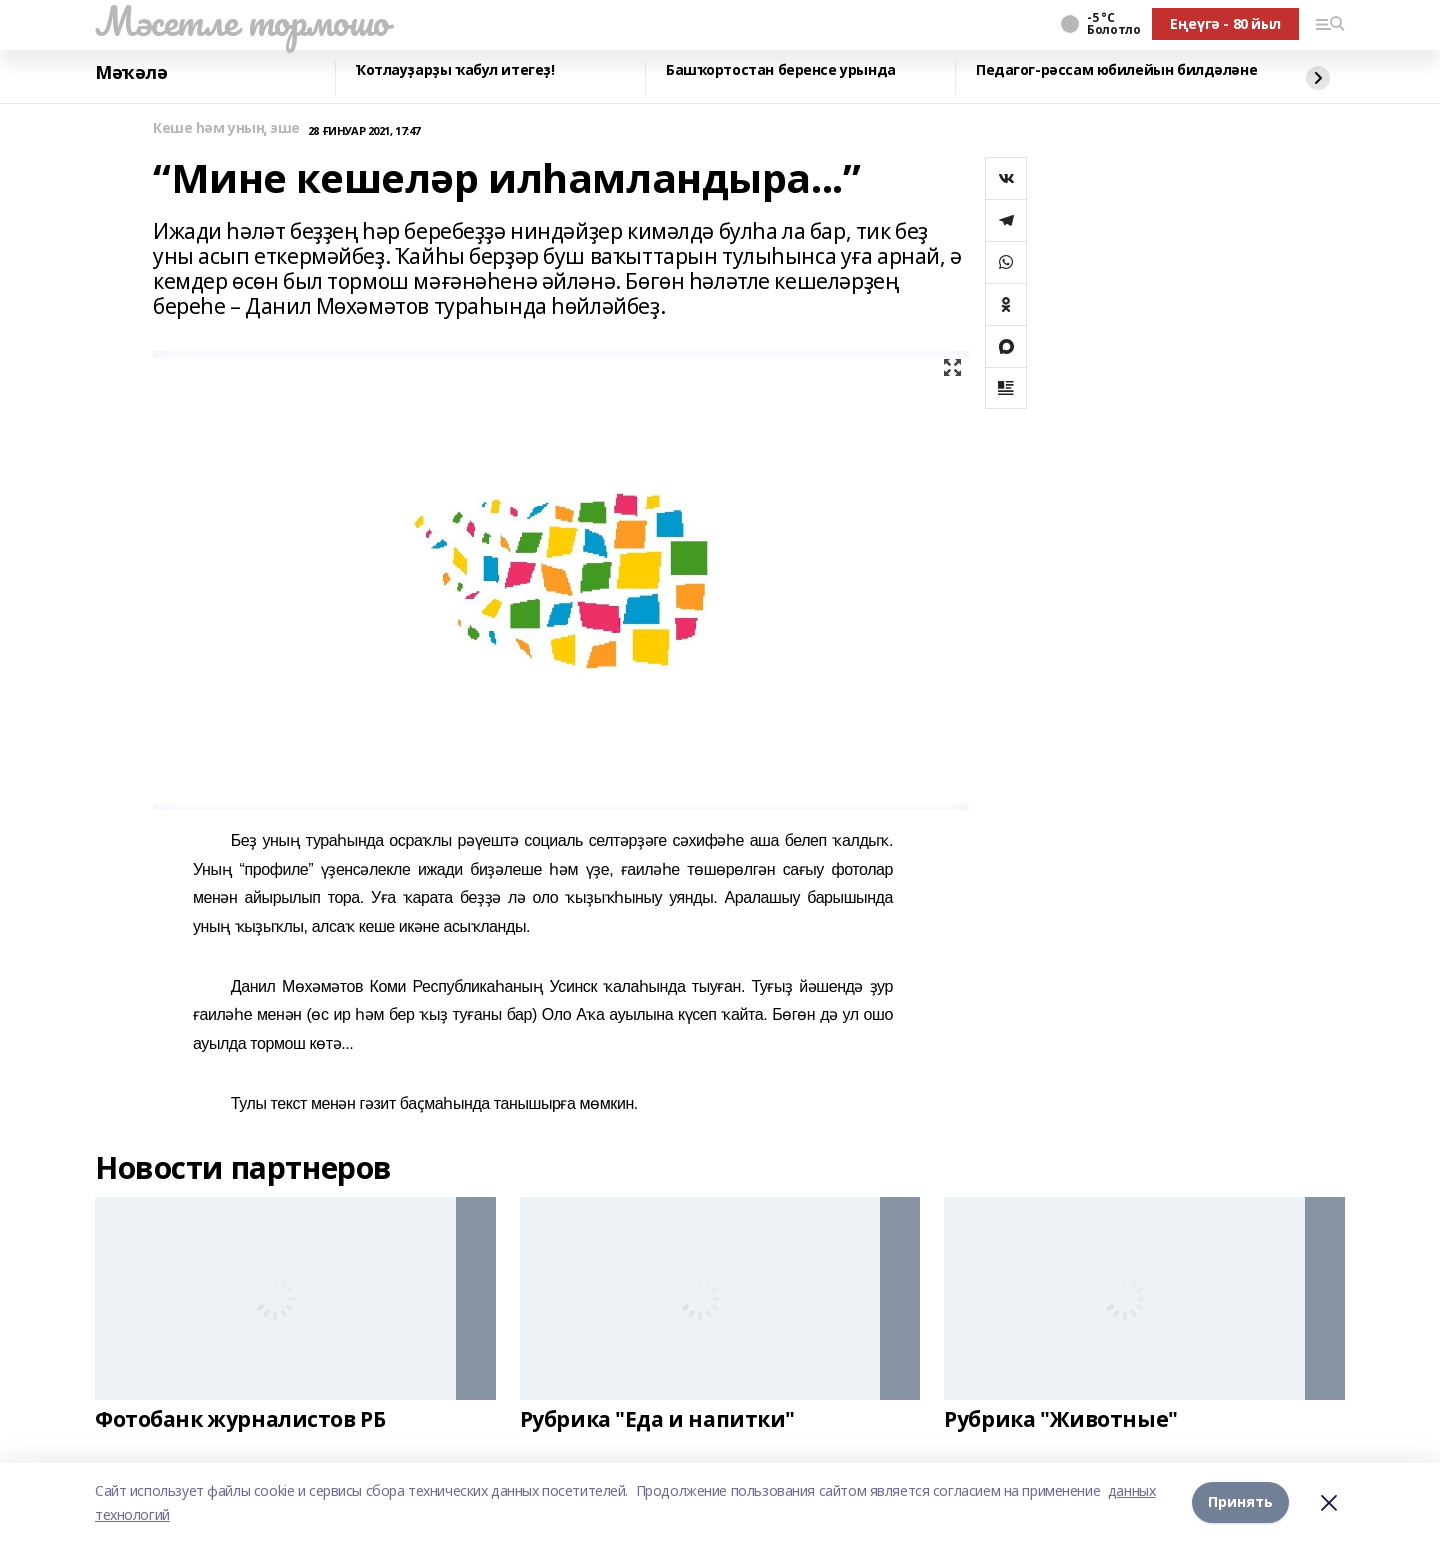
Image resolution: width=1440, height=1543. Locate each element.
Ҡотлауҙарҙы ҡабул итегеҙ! (455, 70)
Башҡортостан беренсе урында (781, 70)
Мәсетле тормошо (242, 21)
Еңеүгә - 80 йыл (1225, 23)
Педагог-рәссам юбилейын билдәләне (1116, 70)
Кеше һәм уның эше (226, 128)
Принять (1240, 1502)
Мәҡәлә (131, 73)
